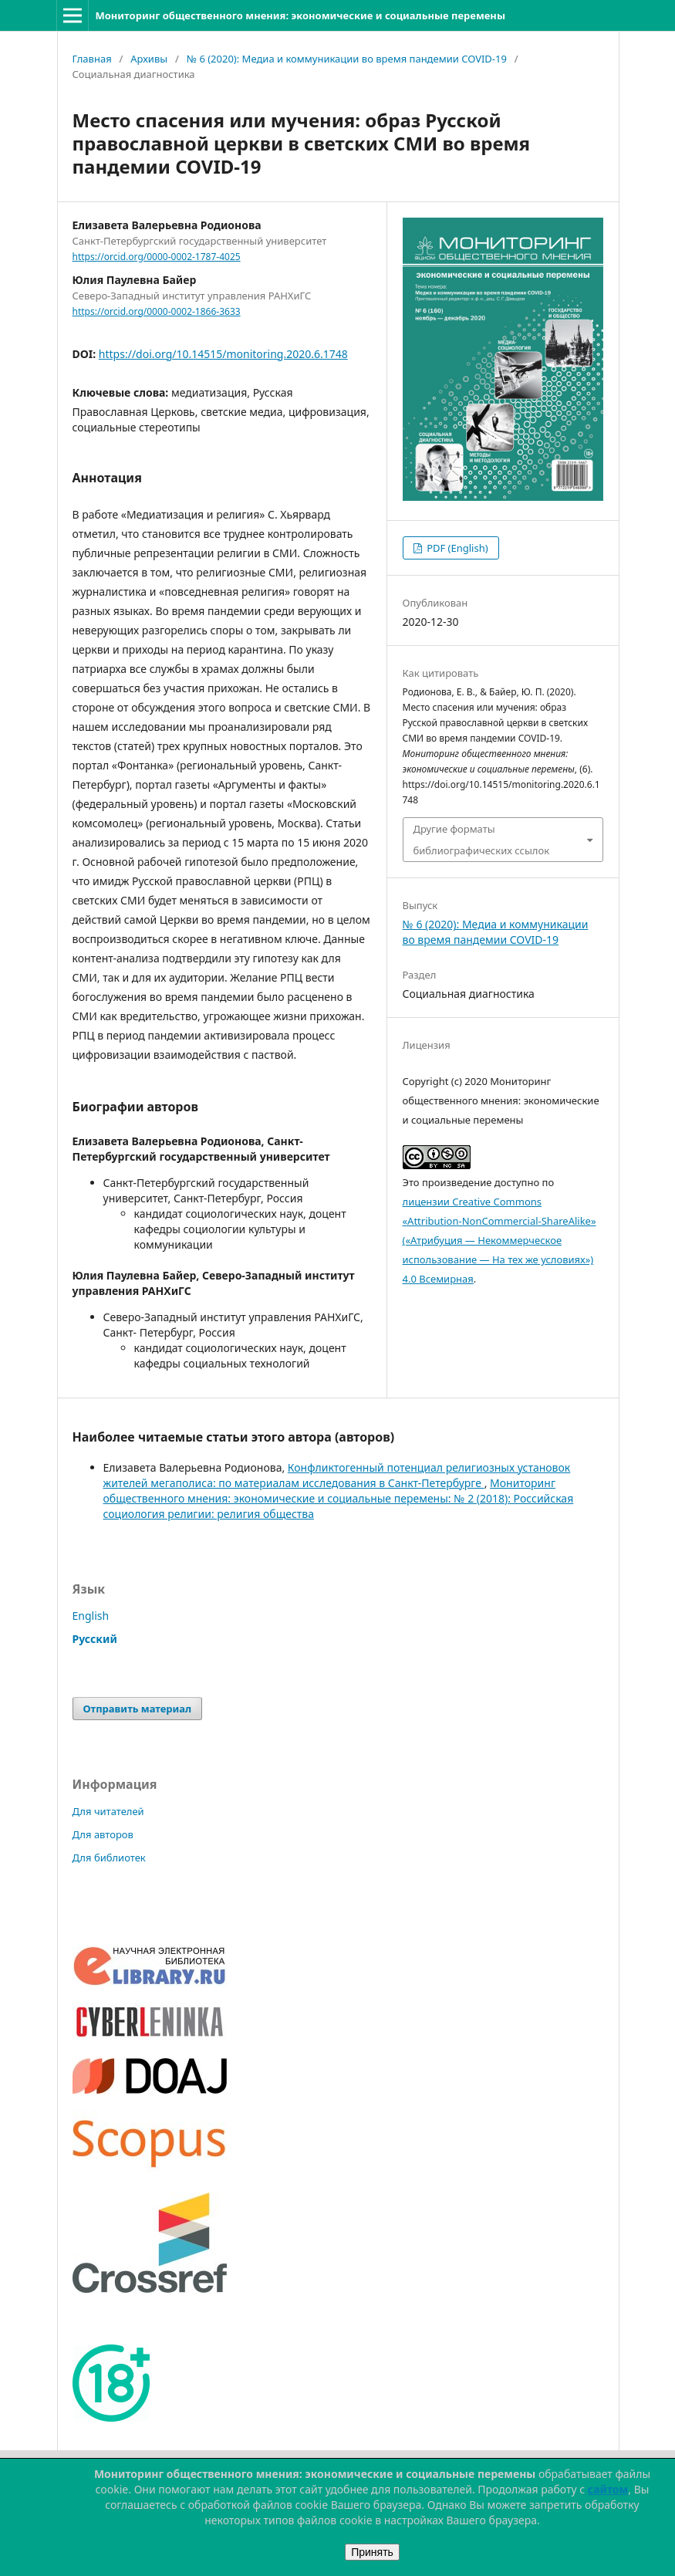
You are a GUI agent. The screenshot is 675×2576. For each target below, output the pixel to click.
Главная (92, 59)
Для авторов (103, 1834)
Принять (372, 2552)
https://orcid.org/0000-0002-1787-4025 (157, 256)
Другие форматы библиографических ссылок (481, 839)
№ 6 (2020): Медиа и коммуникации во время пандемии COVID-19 (347, 59)
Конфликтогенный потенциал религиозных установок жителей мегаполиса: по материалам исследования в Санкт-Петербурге (337, 1475)
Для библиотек (109, 1857)
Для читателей (108, 1811)
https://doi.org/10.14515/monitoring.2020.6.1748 (223, 354)
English (91, 1615)
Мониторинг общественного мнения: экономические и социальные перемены (300, 15)
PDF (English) (456, 548)
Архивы (148, 59)
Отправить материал (137, 1709)
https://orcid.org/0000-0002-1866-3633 (157, 311)
